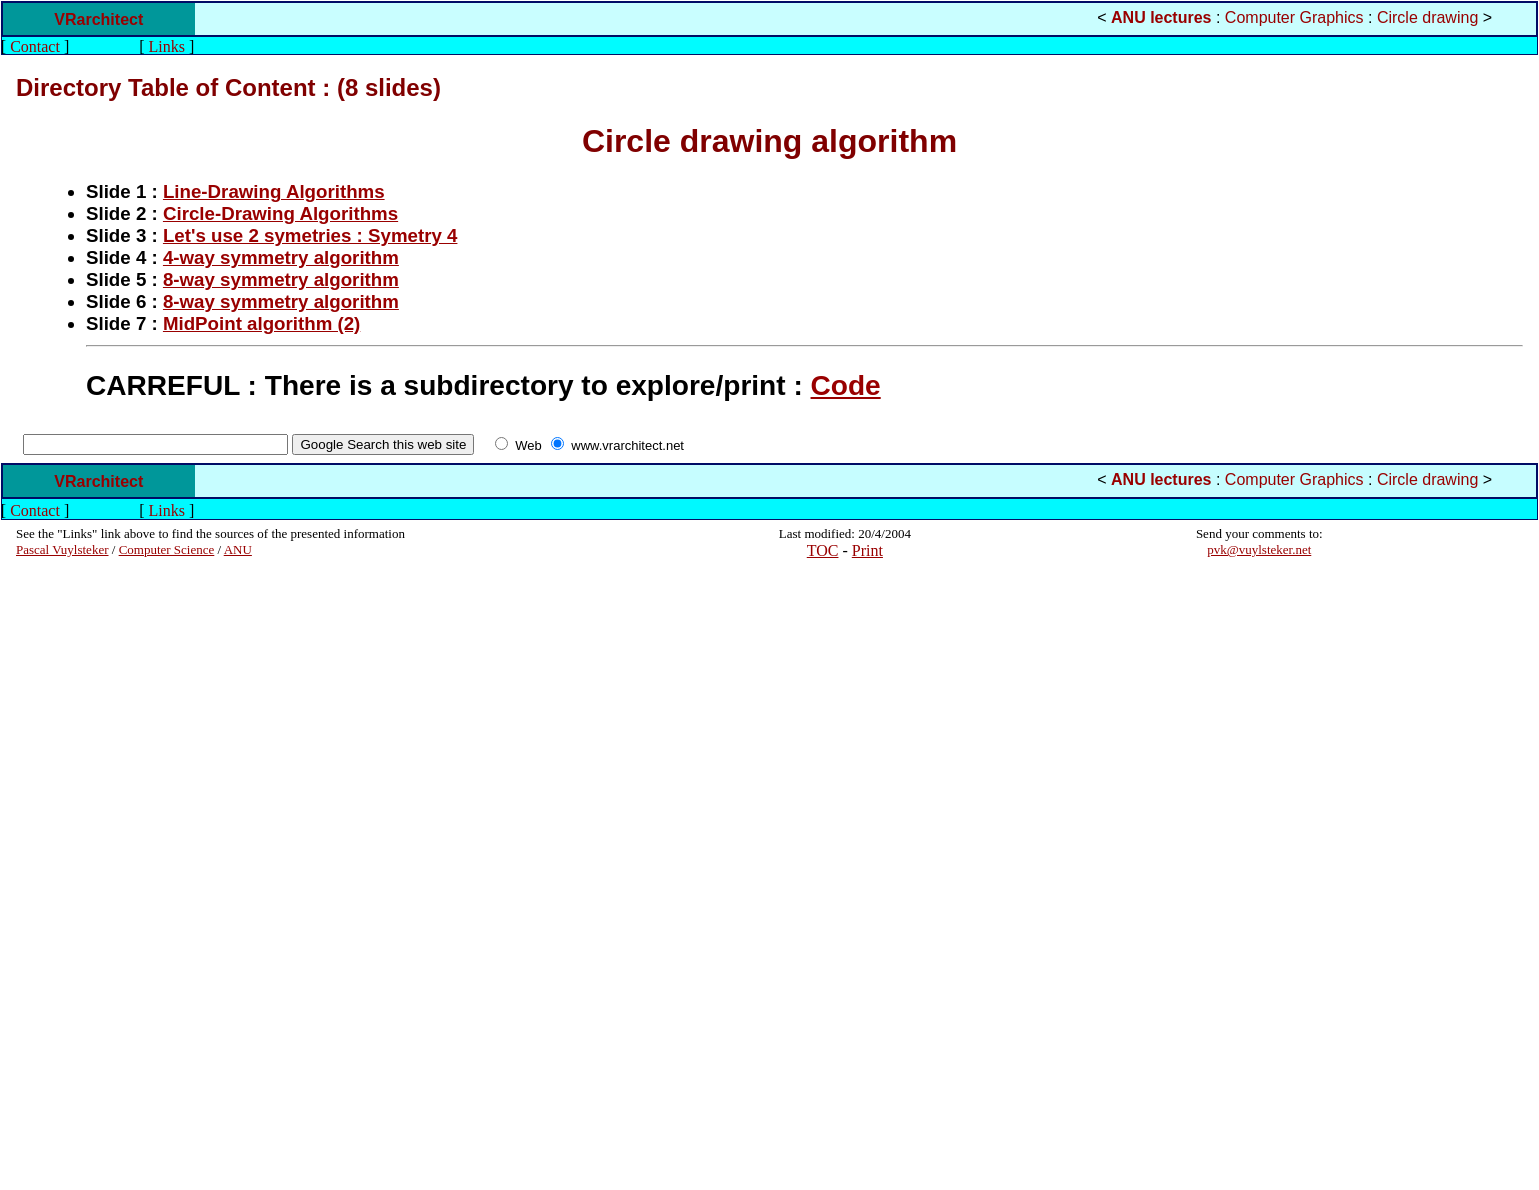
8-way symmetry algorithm (281, 279)
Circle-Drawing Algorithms (280, 213)
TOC (823, 550)
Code (846, 385)
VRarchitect (98, 19)
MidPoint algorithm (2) (261, 323)
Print (867, 550)
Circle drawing (1427, 17)
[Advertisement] (76, 874)
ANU (238, 549)
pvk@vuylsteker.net (1259, 549)
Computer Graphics (1294, 17)
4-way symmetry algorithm (281, 257)
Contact (35, 46)
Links (167, 46)
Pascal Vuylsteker (62, 549)
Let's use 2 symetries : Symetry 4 (310, 235)
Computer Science (167, 549)
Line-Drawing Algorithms (274, 191)
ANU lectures (1161, 17)
